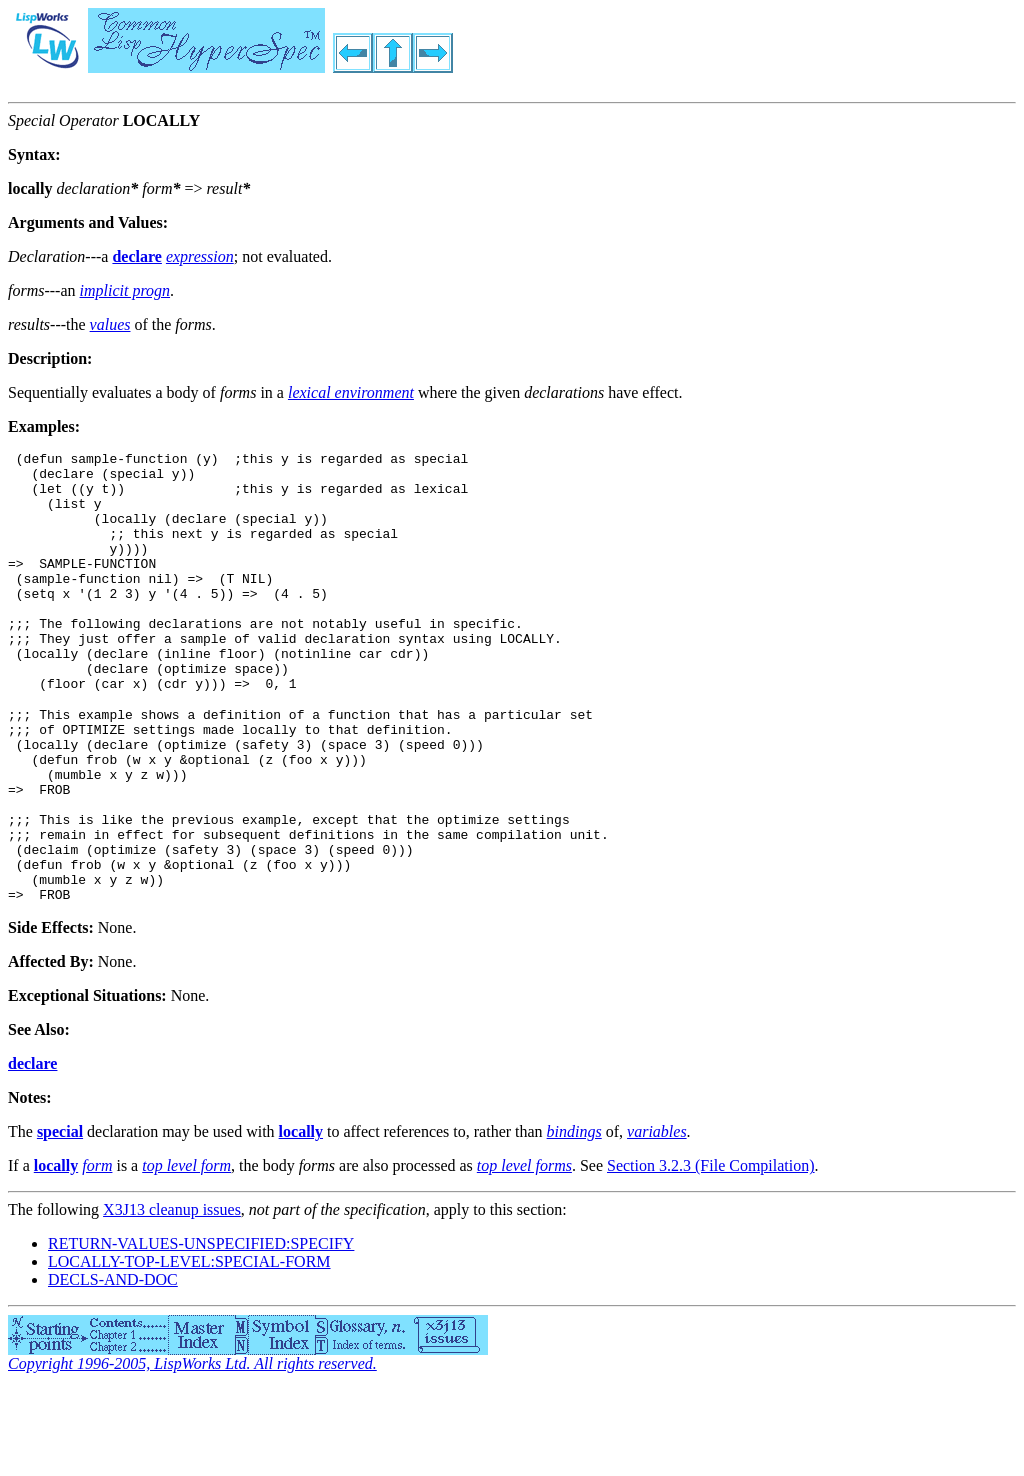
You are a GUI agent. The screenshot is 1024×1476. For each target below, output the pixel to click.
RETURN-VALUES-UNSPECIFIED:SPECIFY (201, 1330)
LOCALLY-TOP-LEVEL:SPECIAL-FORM (189, 1348)
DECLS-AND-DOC (113, 1366)
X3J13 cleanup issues (172, 1296)
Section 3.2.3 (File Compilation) (711, 1252)
